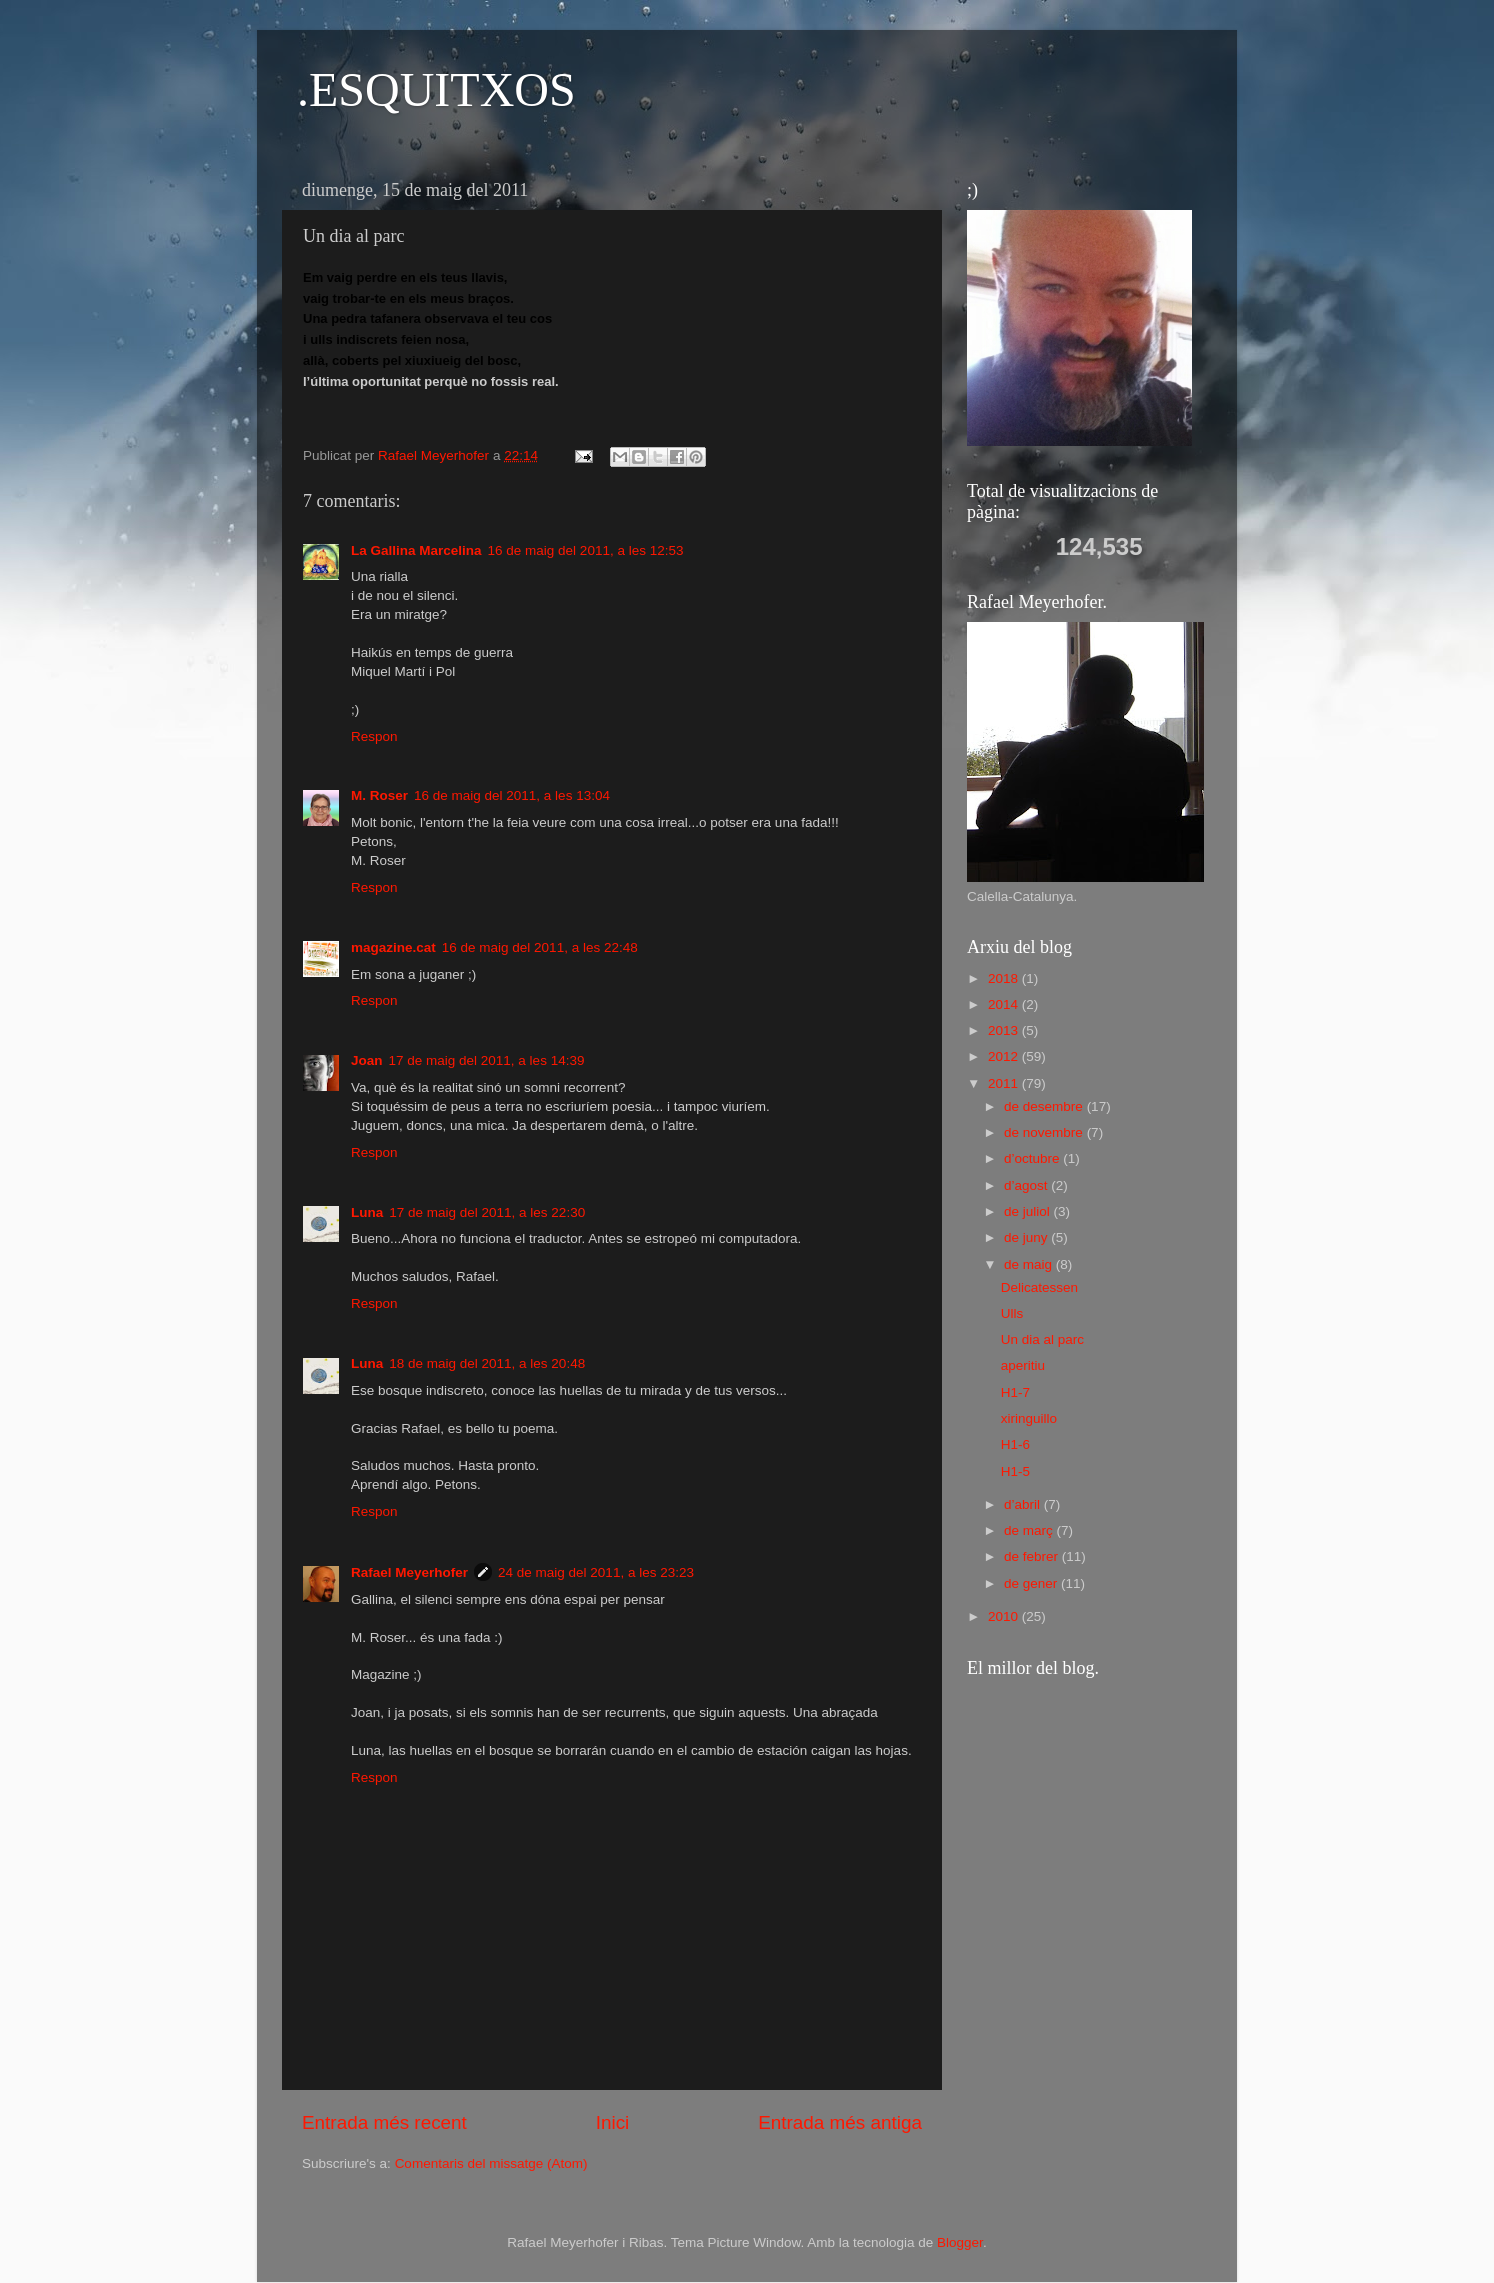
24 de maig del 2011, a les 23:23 (596, 1572)
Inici (613, 2122)
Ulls (1012, 1313)
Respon (374, 736)
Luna (367, 1212)
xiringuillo (1029, 1418)
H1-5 (1015, 1471)
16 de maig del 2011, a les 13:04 (512, 795)
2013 (1005, 1030)
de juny (1027, 1237)
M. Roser (379, 795)
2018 (1005, 978)
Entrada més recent (384, 2122)
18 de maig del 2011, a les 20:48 (487, 1363)
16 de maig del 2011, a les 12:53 (586, 550)
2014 (1005, 1004)
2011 (1005, 1083)
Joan (367, 1060)
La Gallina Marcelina (416, 550)
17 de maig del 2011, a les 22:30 (487, 1212)
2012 (1005, 1056)
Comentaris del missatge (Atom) (491, 2163)
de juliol (1029, 1211)
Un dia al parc (1042, 1339)
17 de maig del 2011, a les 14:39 (487, 1060)
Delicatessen (1039, 1287)
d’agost (1027, 1185)
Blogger (960, 2242)
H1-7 (1015, 1392)
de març (1030, 1530)
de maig (1030, 1264)
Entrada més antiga (840, 2122)
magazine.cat (393, 947)
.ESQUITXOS (436, 89)
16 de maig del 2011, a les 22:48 (540, 947)
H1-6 (1015, 1444)
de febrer (1033, 1556)
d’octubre (1033, 1158)
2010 (1005, 1616)
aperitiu (1023, 1365)
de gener (1032, 1583)
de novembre (1045, 1132)
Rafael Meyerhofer (409, 1572)
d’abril (1024, 1504)
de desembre (1045, 1106)
